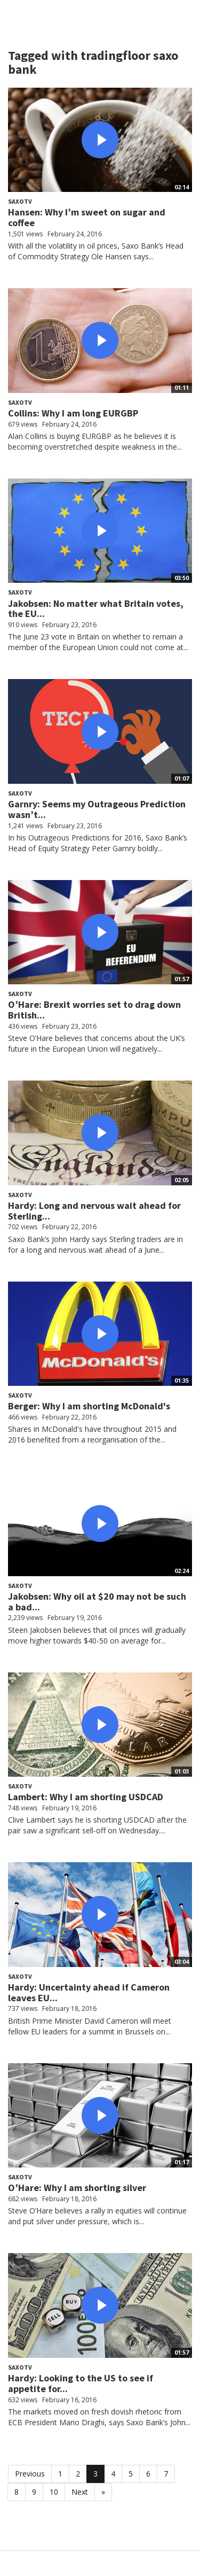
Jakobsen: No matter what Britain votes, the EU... (95, 608)
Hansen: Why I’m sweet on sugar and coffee (86, 217)
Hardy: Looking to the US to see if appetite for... (80, 2383)
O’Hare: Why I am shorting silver (77, 2187)
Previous (30, 2474)
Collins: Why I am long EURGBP (73, 413)
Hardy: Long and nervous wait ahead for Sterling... (94, 1210)
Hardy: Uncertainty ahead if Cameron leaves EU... (89, 1992)
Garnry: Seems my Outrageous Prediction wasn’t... (97, 809)
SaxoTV (20, 201)
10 (54, 2492)
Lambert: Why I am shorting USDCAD (85, 1797)
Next (79, 2492)
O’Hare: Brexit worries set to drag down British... (94, 1009)
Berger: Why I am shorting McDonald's (89, 1406)
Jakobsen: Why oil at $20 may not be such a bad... (97, 1601)
